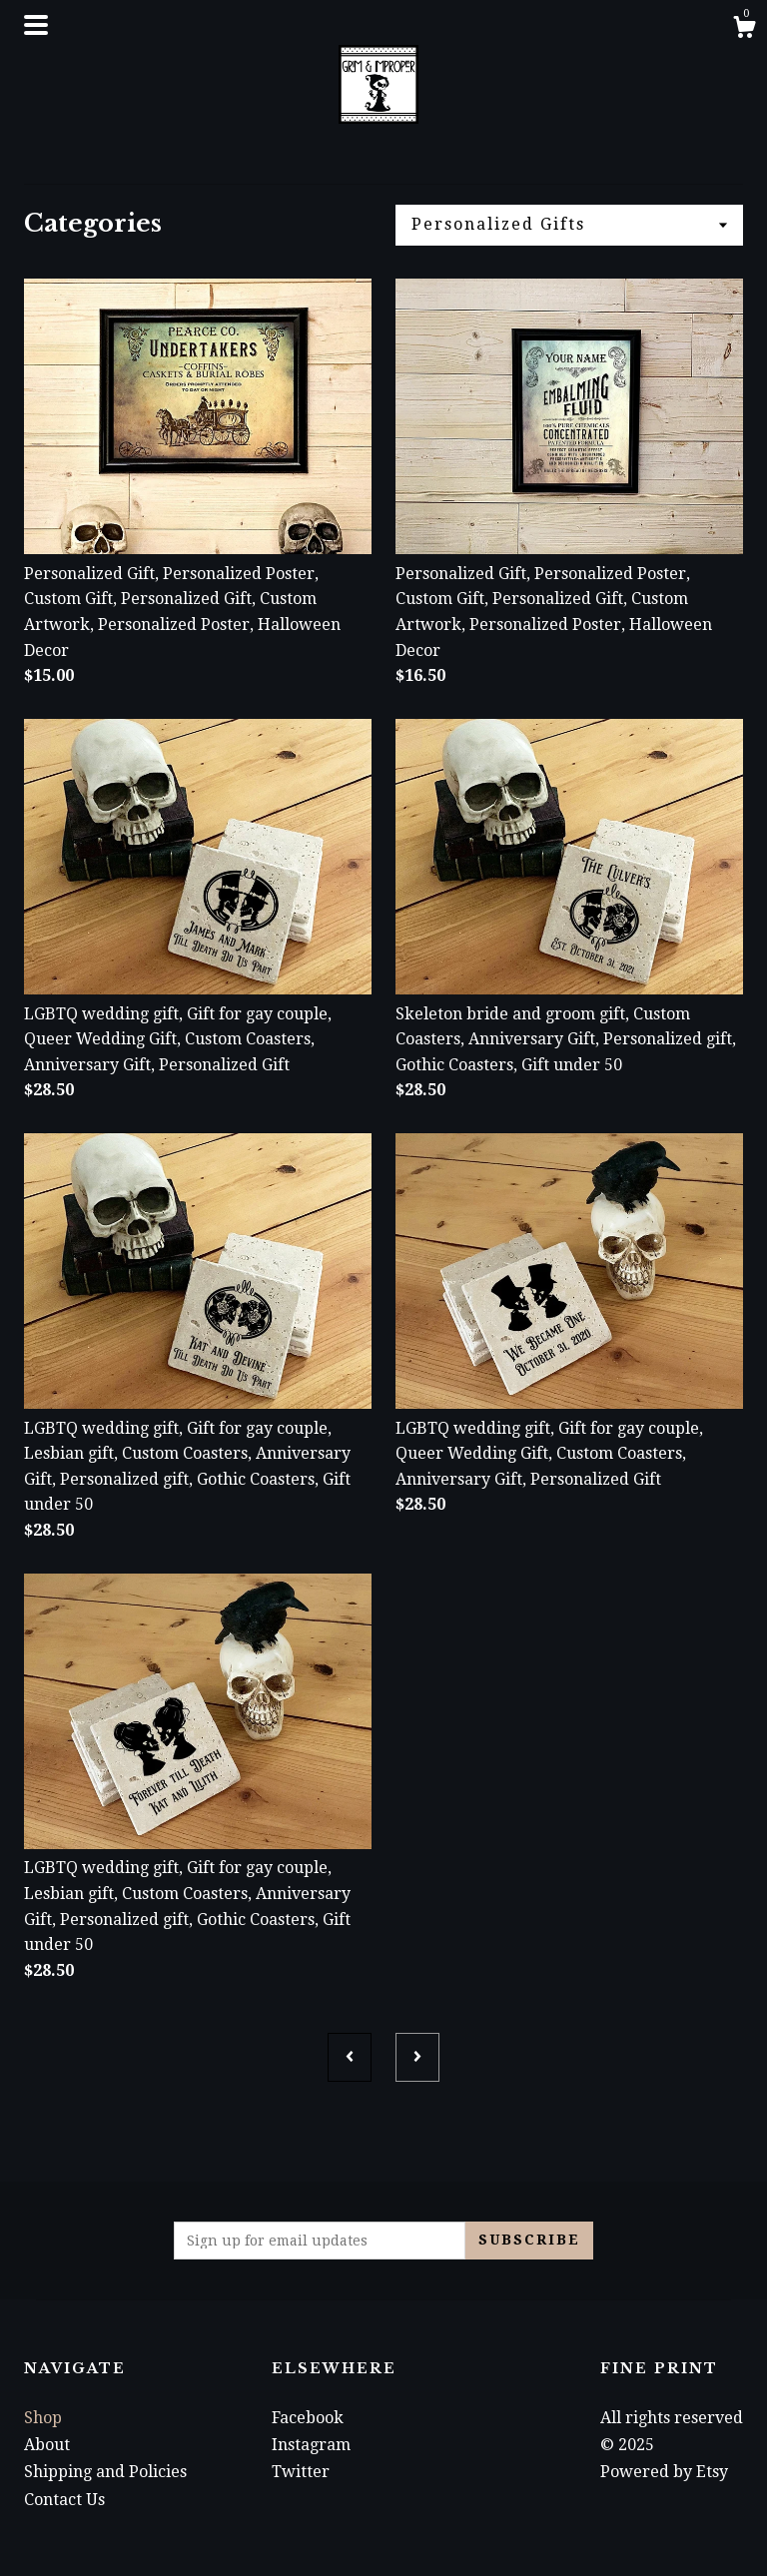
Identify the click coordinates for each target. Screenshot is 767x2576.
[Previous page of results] (350, 2057)
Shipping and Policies (105, 2471)
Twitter (301, 2471)
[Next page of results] (417, 2057)
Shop (43, 2417)
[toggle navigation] (36, 25)
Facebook (308, 2417)
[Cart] (744, 30)
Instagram (311, 2444)
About (47, 2444)
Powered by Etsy (664, 2471)
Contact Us (64, 2499)
